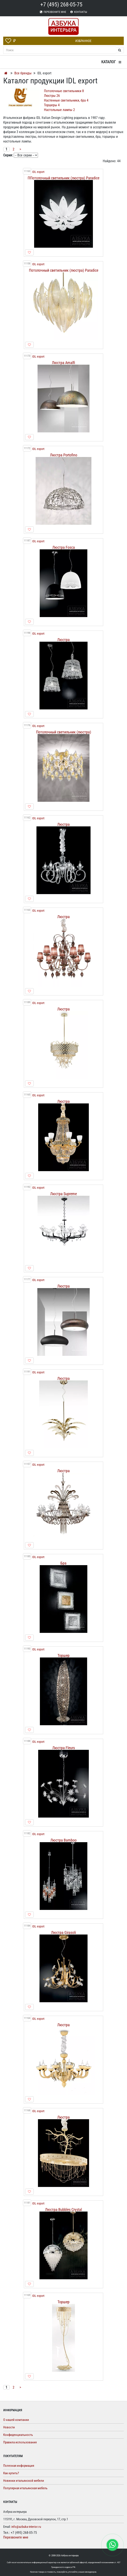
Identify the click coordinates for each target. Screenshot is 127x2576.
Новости (9, 2427)
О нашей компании (16, 2420)
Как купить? (11, 2473)
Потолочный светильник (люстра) (63, 732)
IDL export (38, 172)
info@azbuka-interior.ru (26, 2527)
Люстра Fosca (63, 547)
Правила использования (20, 2442)
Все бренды (23, 73)
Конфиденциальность (18, 2435)
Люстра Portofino (63, 455)
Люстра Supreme (63, 1193)
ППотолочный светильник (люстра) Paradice (63, 178)
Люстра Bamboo (63, 1840)
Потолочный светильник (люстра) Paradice (63, 270)
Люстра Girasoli (63, 1932)
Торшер (63, 1655)
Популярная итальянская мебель (25, 2488)
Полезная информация (18, 2466)
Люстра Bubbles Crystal (63, 2209)
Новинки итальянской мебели (23, 2481)
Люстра (63, 639)
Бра (63, 1563)
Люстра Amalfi (63, 362)
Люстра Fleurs (63, 1748)
